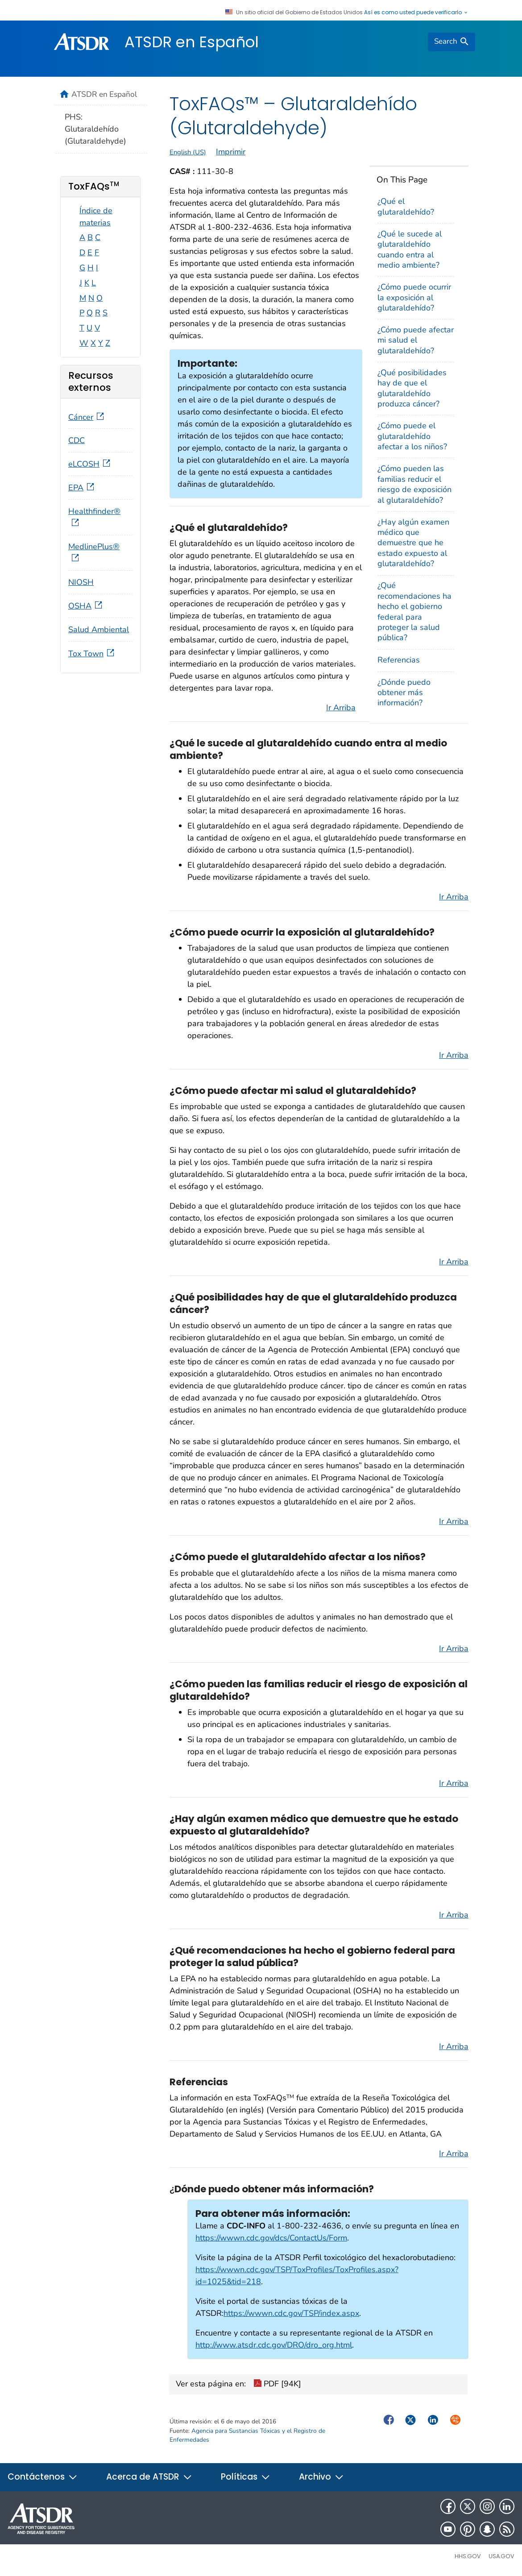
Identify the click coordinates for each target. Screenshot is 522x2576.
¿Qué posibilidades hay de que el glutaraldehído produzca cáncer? (412, 388)
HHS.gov (468, 2556)
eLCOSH (90, 464)
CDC (76, 440)
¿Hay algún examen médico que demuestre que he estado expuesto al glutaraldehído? (413, 543)
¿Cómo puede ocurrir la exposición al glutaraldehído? (414, 297)
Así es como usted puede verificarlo (416, 12)
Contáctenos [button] (43, 2477)
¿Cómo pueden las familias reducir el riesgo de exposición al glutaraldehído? (414, 484)
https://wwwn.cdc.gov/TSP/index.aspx (291, 2313)
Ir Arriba (341, 707)
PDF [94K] (277, 2384)
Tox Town (92, 653)
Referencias (398, 659)
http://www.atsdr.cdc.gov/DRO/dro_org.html (273, 2345)
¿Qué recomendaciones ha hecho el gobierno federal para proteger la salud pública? (414, 611)
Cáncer (87, 417)
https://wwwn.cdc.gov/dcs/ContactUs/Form (271, 2237)
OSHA (86, 606)
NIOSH (81, 582)
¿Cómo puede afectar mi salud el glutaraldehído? (415, 340)
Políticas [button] (245, 2477)
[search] (451, 42)
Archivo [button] (321, 2477)
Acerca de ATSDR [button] (149, 2477)
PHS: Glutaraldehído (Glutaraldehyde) (95, 129)
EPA (82, 487)
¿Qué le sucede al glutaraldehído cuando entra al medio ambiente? (409, 249)
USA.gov (501, 2556)
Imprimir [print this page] (230, 151)
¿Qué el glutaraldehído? (405, 206)
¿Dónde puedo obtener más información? (404, 692)
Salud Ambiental (98, 629)
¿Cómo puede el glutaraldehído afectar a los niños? (412, 436)
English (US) (188, 152)
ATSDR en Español (191, 42)
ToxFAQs (93, 186)
